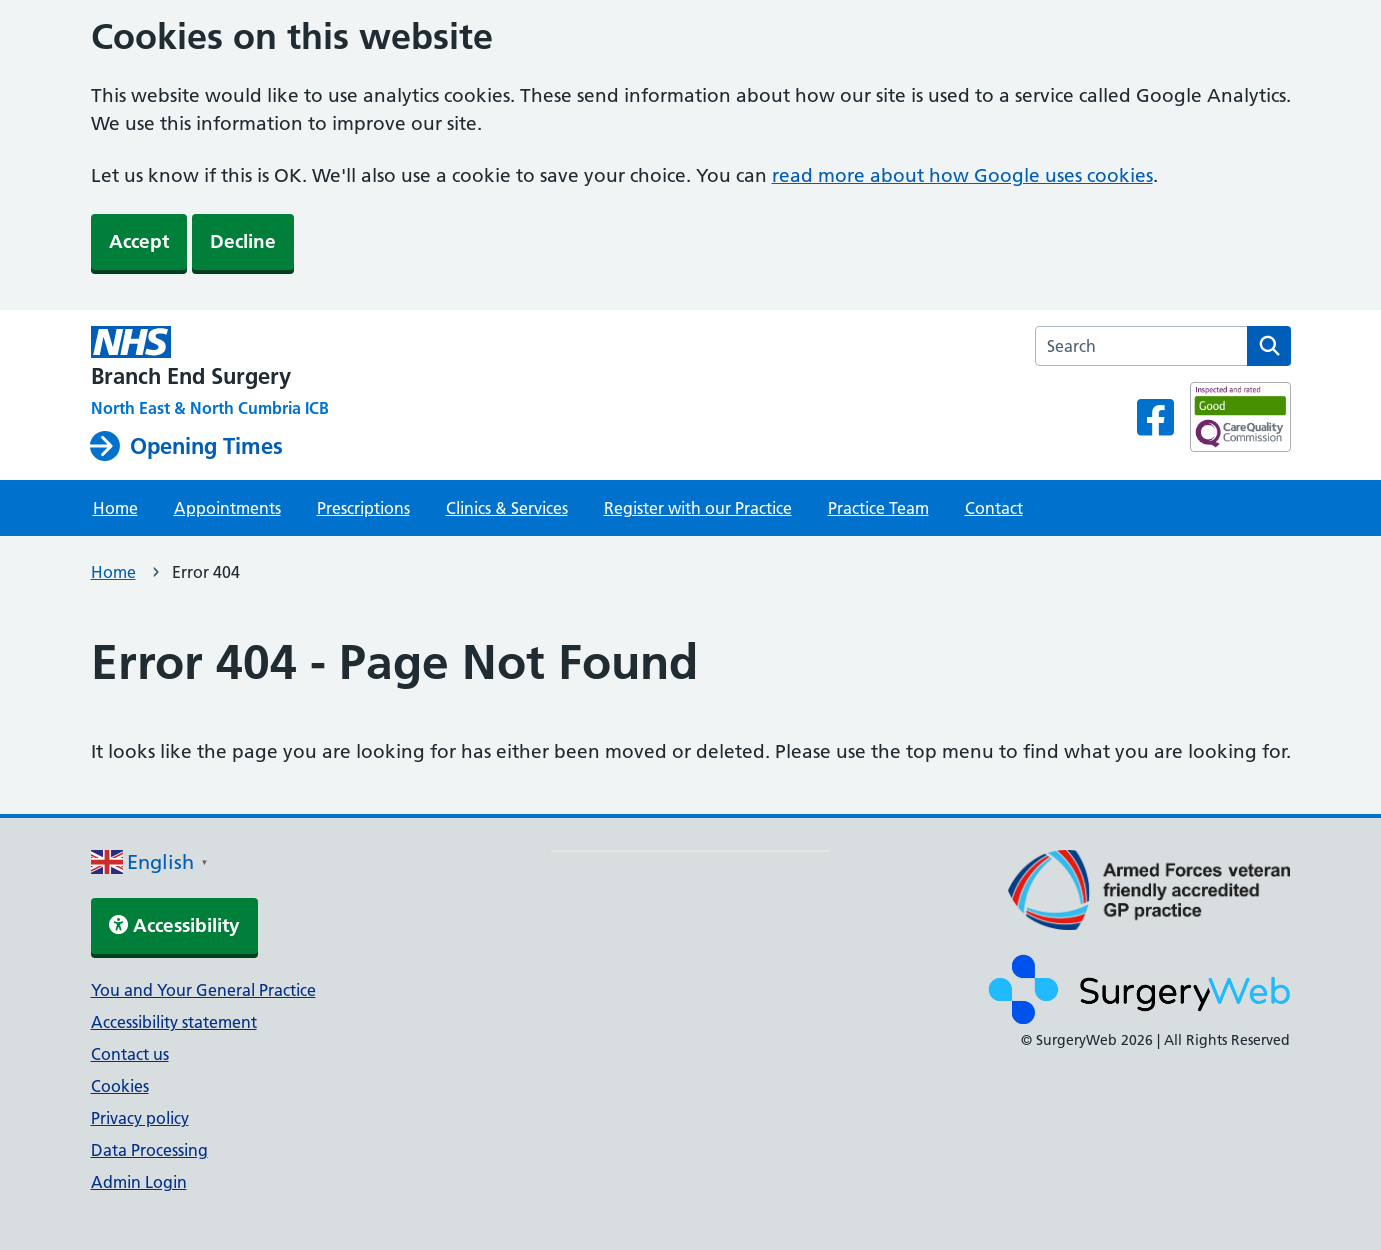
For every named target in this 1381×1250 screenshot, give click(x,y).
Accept (139, 241)
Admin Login (139, 1182)
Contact (994, 508)
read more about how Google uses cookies (962, 175)
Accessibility (174, 925)
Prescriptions (363, 508)
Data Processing (149, 1150)
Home (115, 508)
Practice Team (878, 508)
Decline (243, 241)
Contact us (130, 1054)
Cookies (120, 1086)
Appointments (227, 508)
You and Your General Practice (203, 990)
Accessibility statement (174, 1022)
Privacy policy (140, 1118)
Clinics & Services (507, 508)
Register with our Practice (698, 508)
